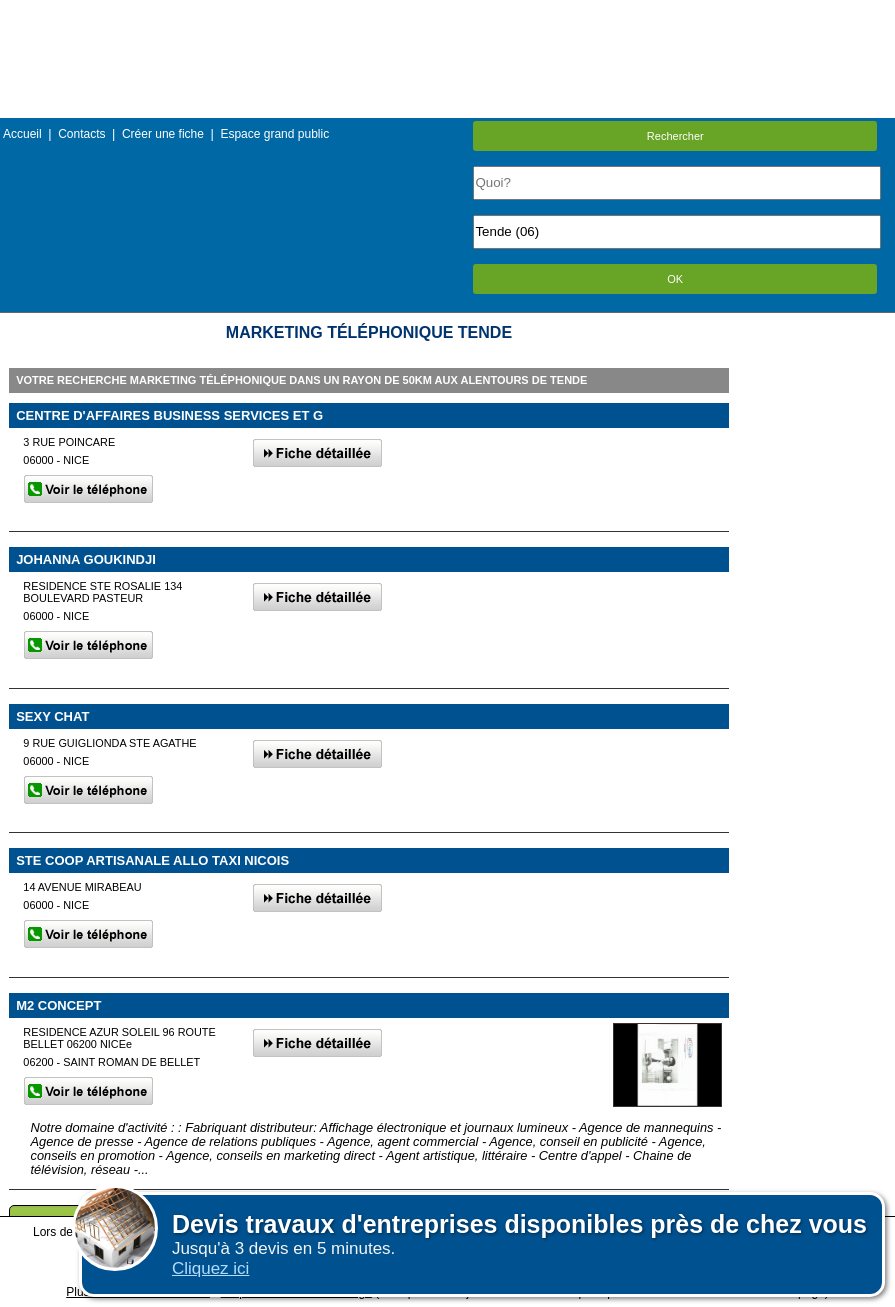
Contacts (81, 134)
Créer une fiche (163, 134)
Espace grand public (274, 134)
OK (675, 279)
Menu (447, 14)
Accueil (22, 134)
